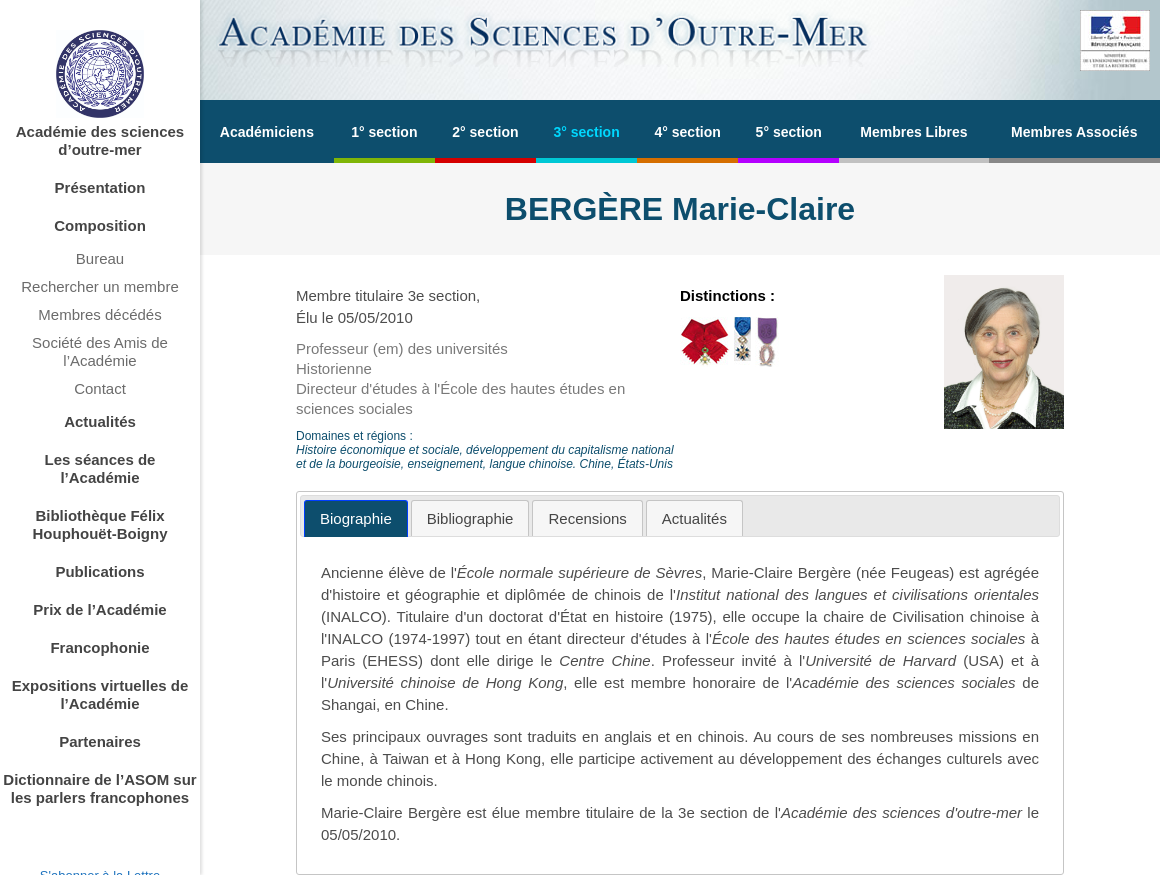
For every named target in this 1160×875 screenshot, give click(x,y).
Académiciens (267, 132)
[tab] (356, 518)
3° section (586, 132)
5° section (789, 132)
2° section (485, 132)
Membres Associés (1074, 132)
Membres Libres (913, 132)
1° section (384, 132)
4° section (688, 132)
